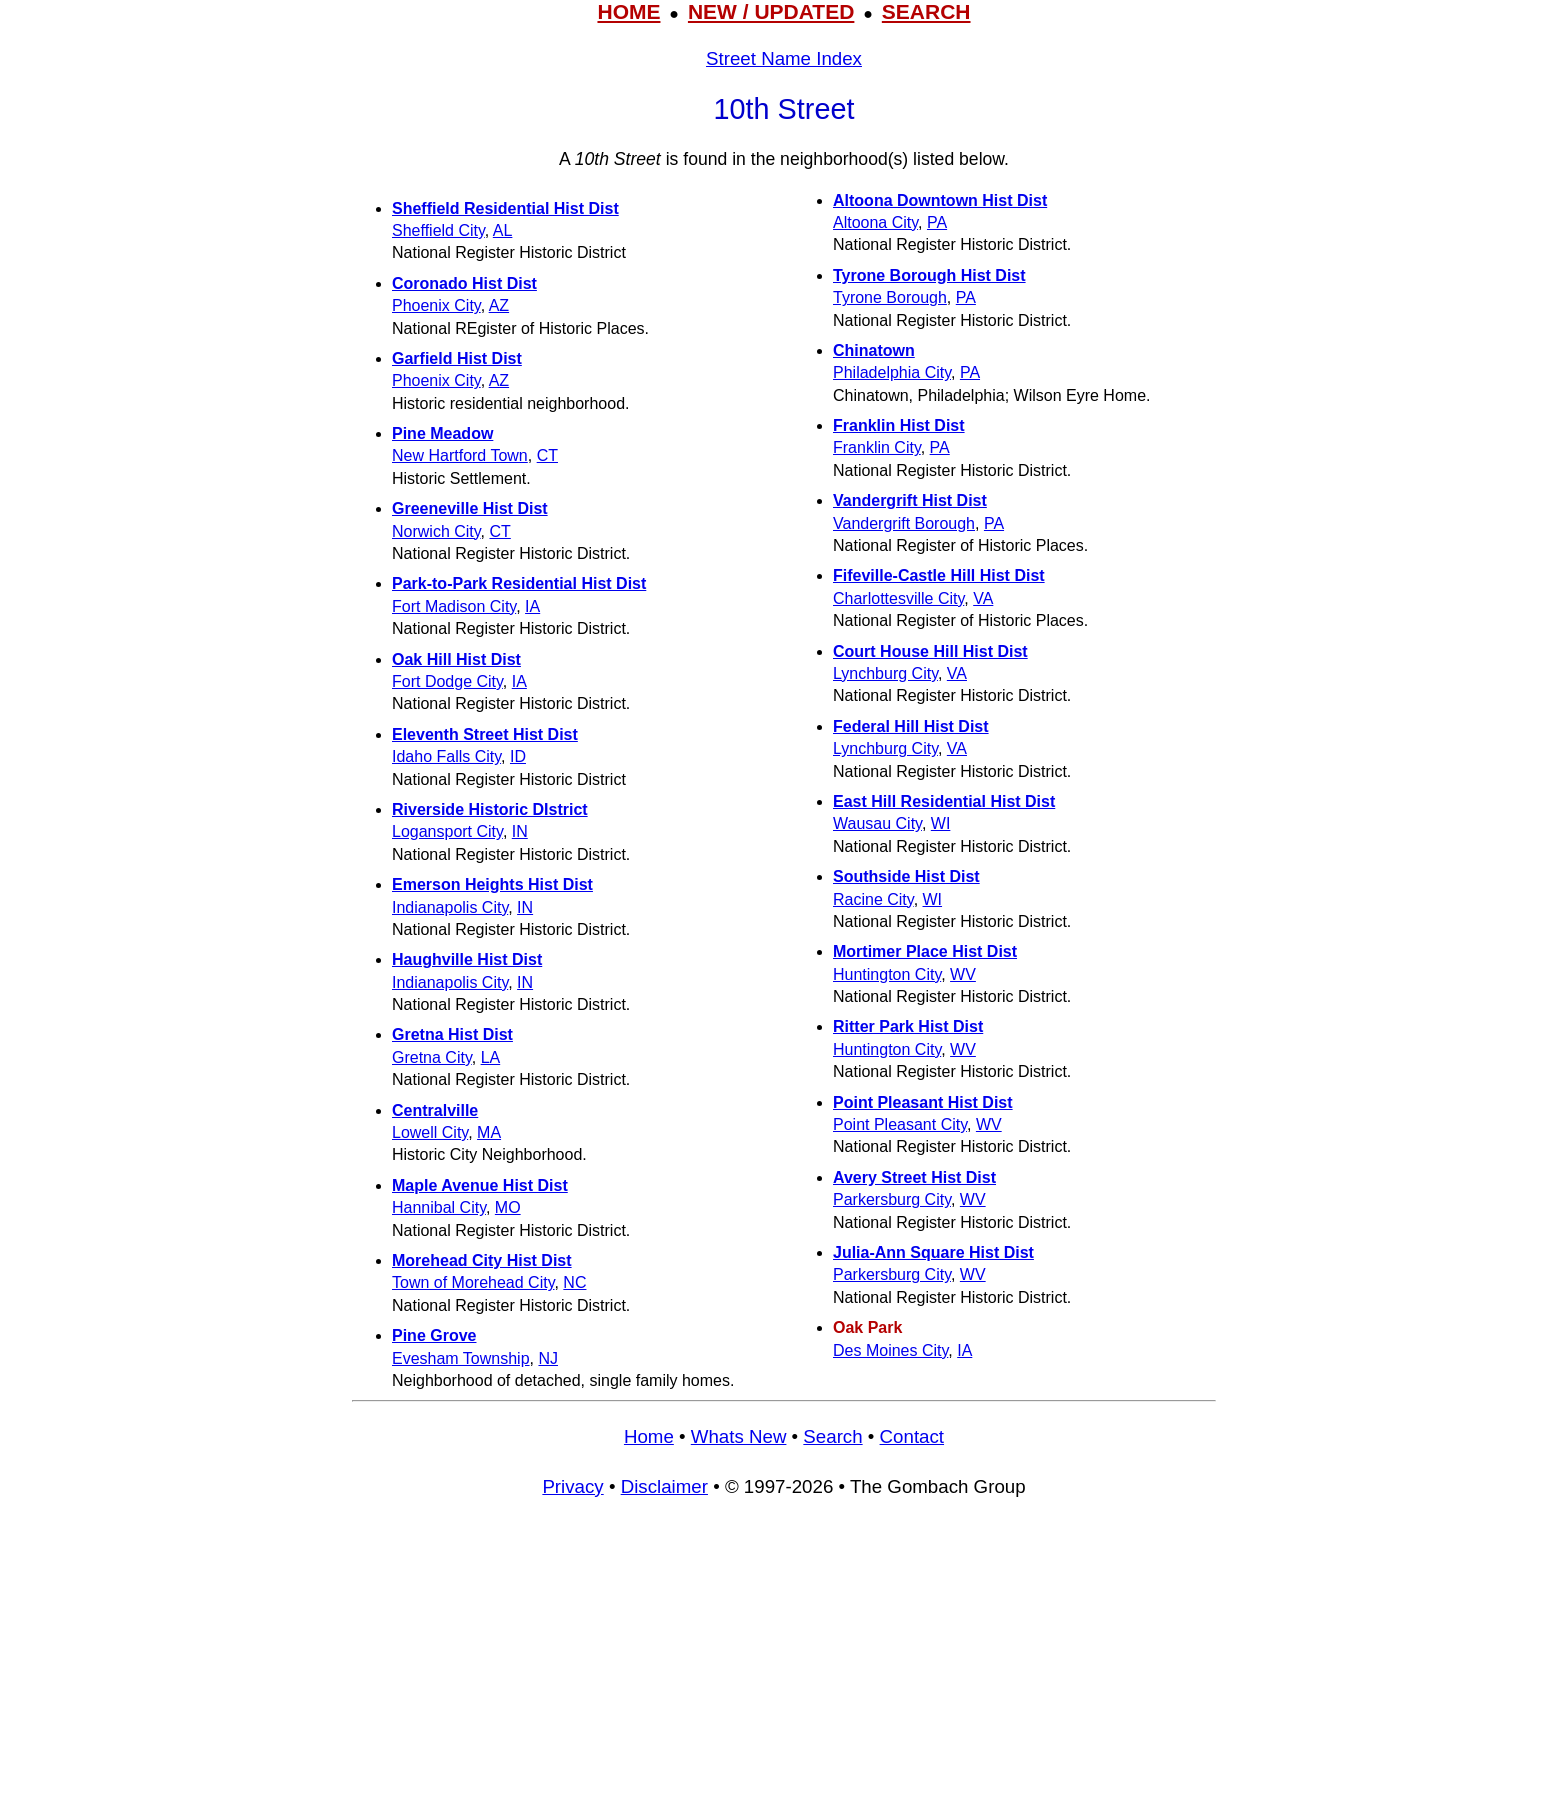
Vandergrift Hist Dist (910, 500)
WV (963, 974)
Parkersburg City (892, 1199)
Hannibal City (439, 1207)
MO (508, 1207)
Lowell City (430, 1132)
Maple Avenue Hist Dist (480, 1185)
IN (520, 831)
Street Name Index (784, 58)
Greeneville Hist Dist (470, 508)
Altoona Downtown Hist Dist (940, 200)
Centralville (435, 1110)
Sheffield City (438, 230)
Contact (912, 1436)
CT (547, 455)
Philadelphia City (892, 372)
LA (491, 1057)
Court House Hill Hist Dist (930, 651)
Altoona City (875, 222)
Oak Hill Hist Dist (456, 659)
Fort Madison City (454, 606)
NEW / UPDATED (771, 11)
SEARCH (926, 11)
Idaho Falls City (446, 756)
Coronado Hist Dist (464, 283)
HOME (628, 11)
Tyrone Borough (890, 297)
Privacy (572, 1486)
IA (532, 606)
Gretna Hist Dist (452, 1034)
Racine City (873, 899)
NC (574, 1282)
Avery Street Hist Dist (914, 1177)
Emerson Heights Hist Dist (492, 884)
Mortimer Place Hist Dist (925, 951)
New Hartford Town (460, 455)
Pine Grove (434, 1335)
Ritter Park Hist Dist (908, 1026)
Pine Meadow (442, 433)
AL (503, 230)
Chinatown (874, 350)
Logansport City (447, 831)
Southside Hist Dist (906, 876)
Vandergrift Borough (904, 523)
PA (937, 222)
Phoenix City (436, 305)
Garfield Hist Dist (457, 358)
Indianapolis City (450, 907)
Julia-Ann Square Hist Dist (933, 1252)
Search (832, 1436)
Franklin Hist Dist (899, 425)
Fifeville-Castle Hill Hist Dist (939, 575)
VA (983, 598)
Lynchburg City (885, 673)
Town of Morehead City (473, 1282)
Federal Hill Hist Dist (911, 726)
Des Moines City (890, 1350)
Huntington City (887, 974)
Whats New (739, 1436)
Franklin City (877, 447)
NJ (548, 1358)
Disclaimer (664, 1486)
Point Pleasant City (900, 1124)
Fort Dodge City (447, 681)
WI (941, 823)
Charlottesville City (898, 598)
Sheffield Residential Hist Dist (505, 208)
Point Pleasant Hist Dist (923, 1102)
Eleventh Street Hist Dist (485, 734)
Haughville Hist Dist (467, 959)
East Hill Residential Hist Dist (944, 801)
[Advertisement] (784, 1661)
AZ (499, 305)
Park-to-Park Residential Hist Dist (519, 583)
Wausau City (877, 823)
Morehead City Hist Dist (482, 1260)
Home (649, 1436)
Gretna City (432, 1057)
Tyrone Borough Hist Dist (929, 275)
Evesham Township (461, 1358)
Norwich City (436, 531)
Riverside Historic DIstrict (490, 809)
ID (518, 756)
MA (489, 1132)
